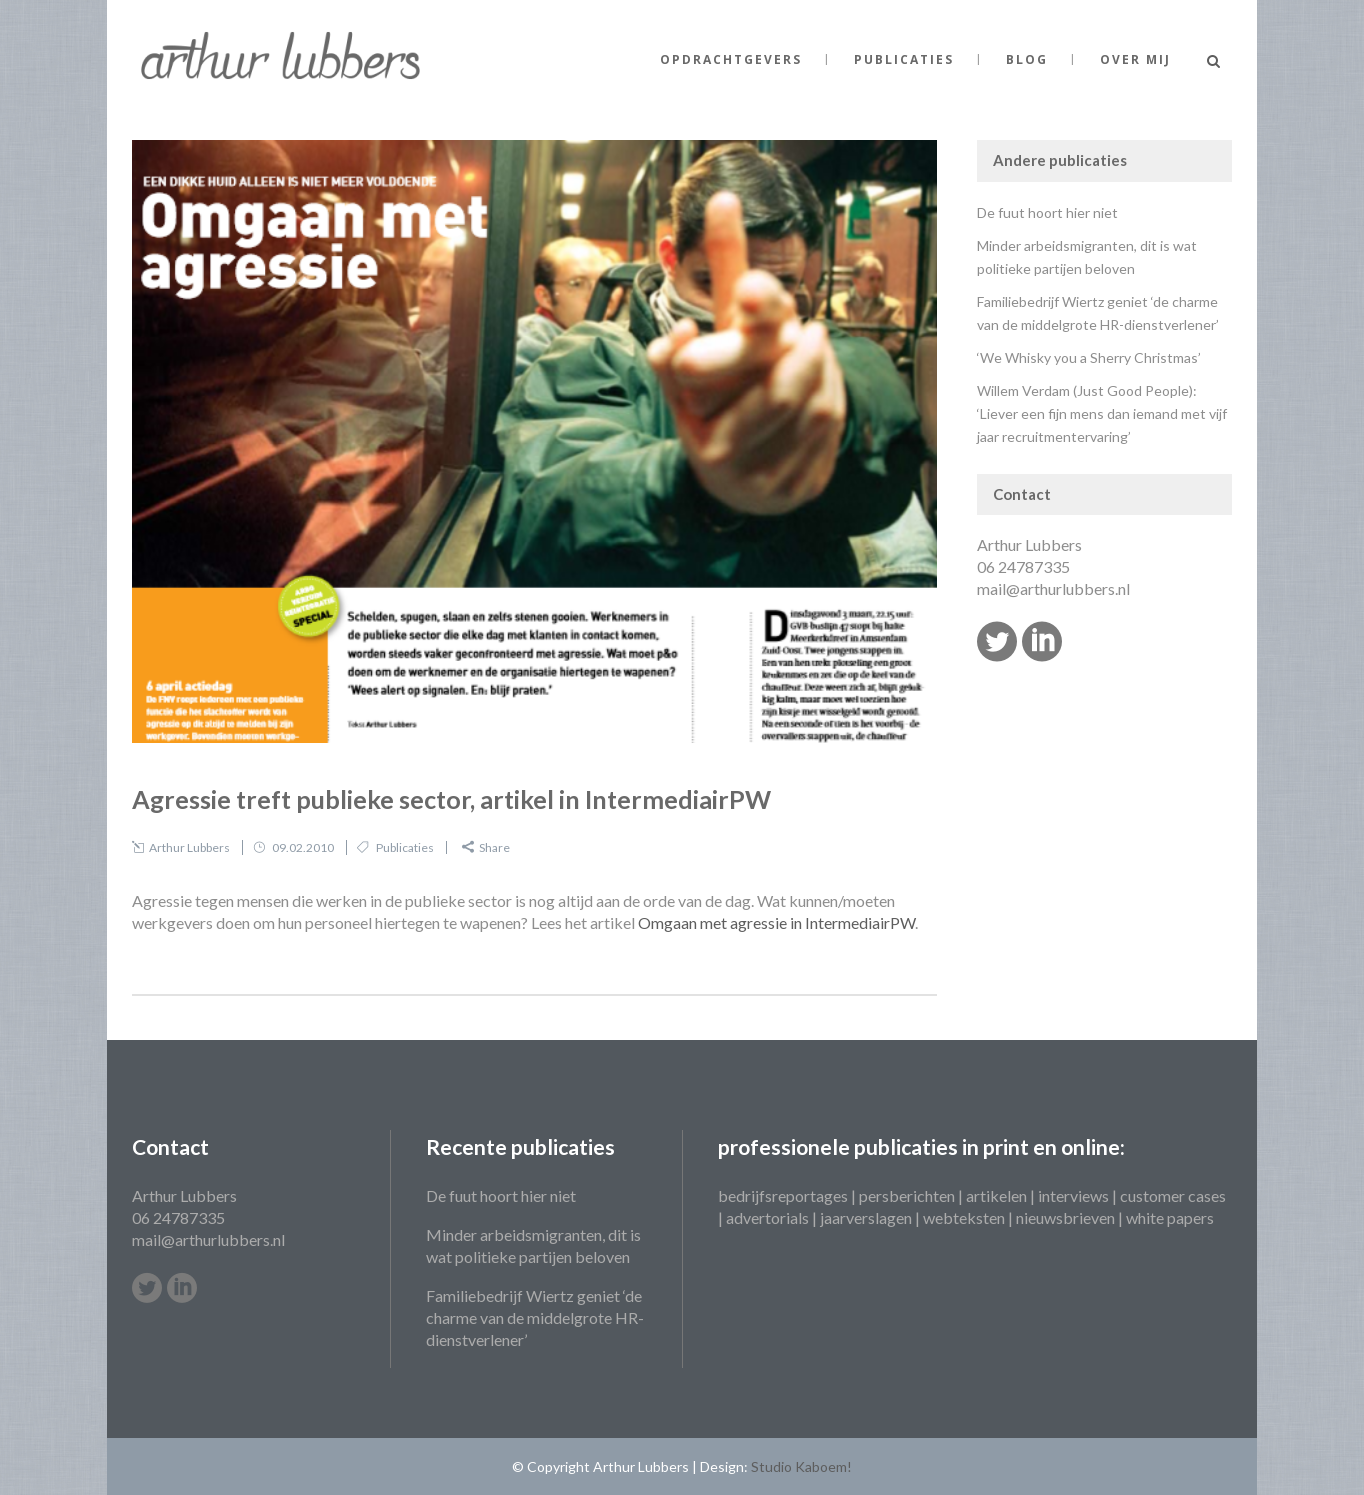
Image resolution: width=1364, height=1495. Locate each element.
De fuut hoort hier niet (1047, 212)
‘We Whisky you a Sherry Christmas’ (1089, 357)
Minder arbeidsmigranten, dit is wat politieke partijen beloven (533, 1245)
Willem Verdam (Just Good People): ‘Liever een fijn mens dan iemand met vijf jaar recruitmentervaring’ (1102, 413)
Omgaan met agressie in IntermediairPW (776, 922)
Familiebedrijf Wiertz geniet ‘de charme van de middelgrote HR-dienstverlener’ (535, 1317)
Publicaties (405, 847)
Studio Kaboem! (801, 1466)
